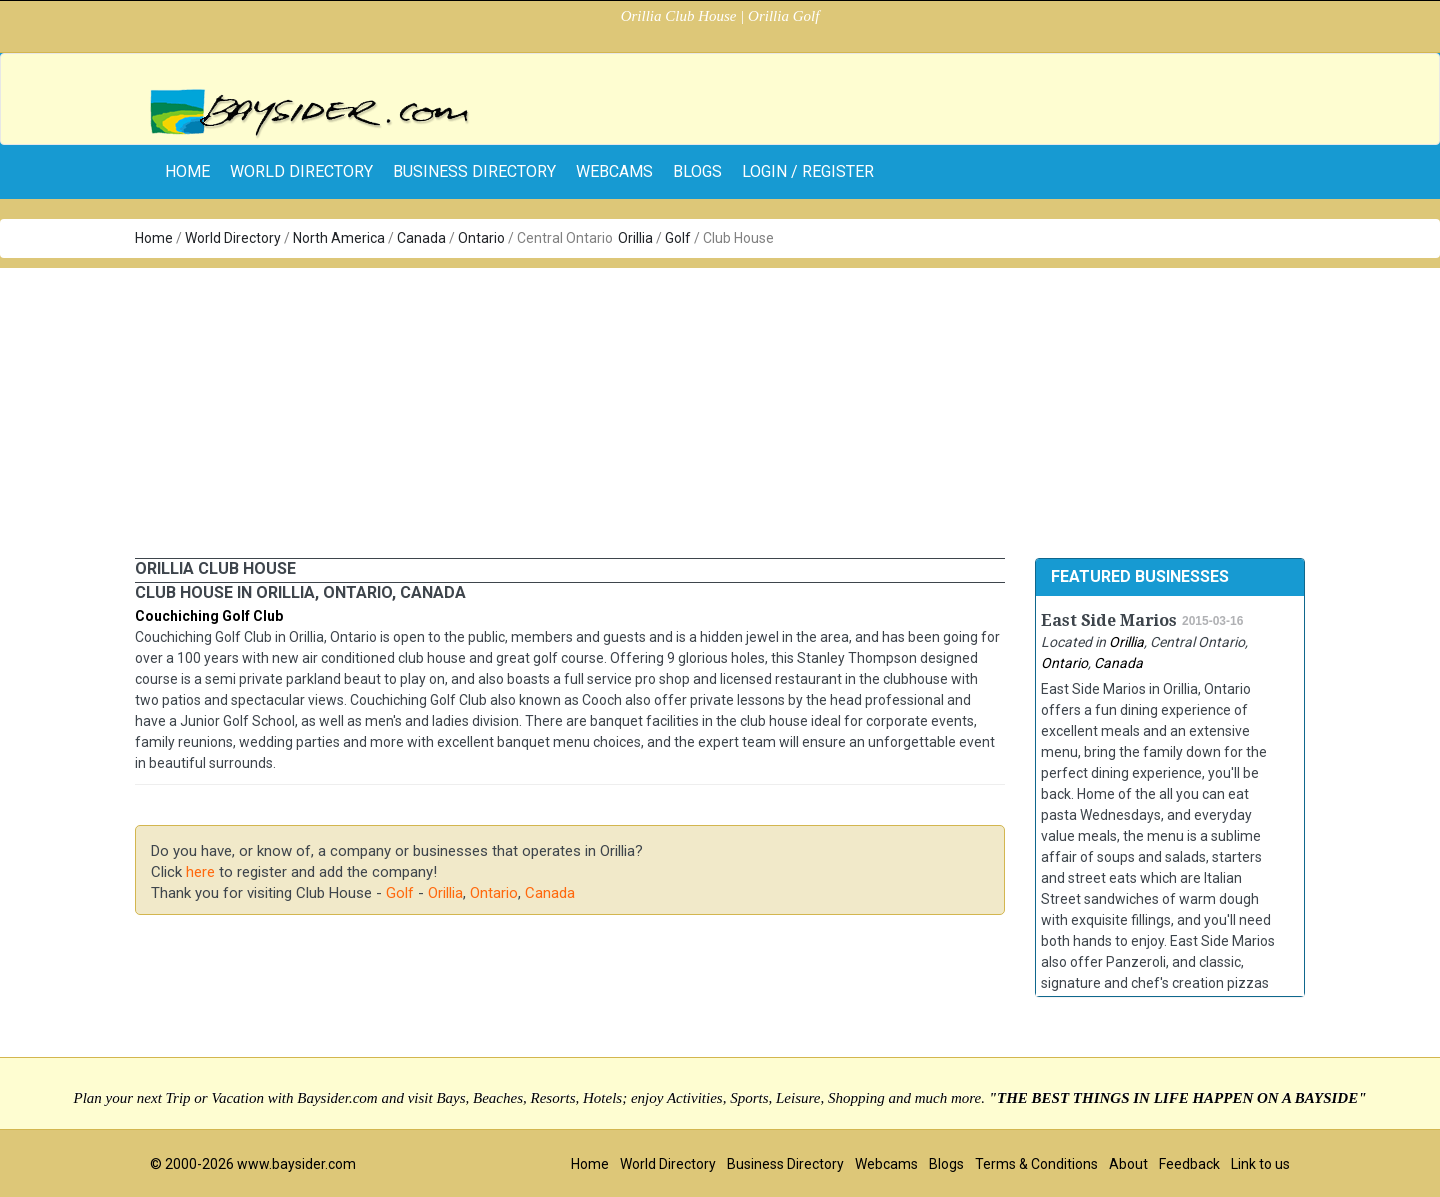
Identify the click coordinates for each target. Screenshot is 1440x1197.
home (187, 171)
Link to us (1260, 1164)
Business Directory (474, 171)
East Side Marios (1109, 620)
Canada (421, 238)
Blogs (697, 171)
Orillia (635, 238)
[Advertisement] (720, 408)
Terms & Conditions (1036, 1164)
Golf (678, 238)
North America (339, 238)
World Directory (301, 171)
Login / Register (808, 171)
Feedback (1189, 1164)
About (1128, 1164)
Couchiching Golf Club (209, 616)
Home (154, 238)
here (200, 872)
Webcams (614, 171)
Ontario (481, 238)
